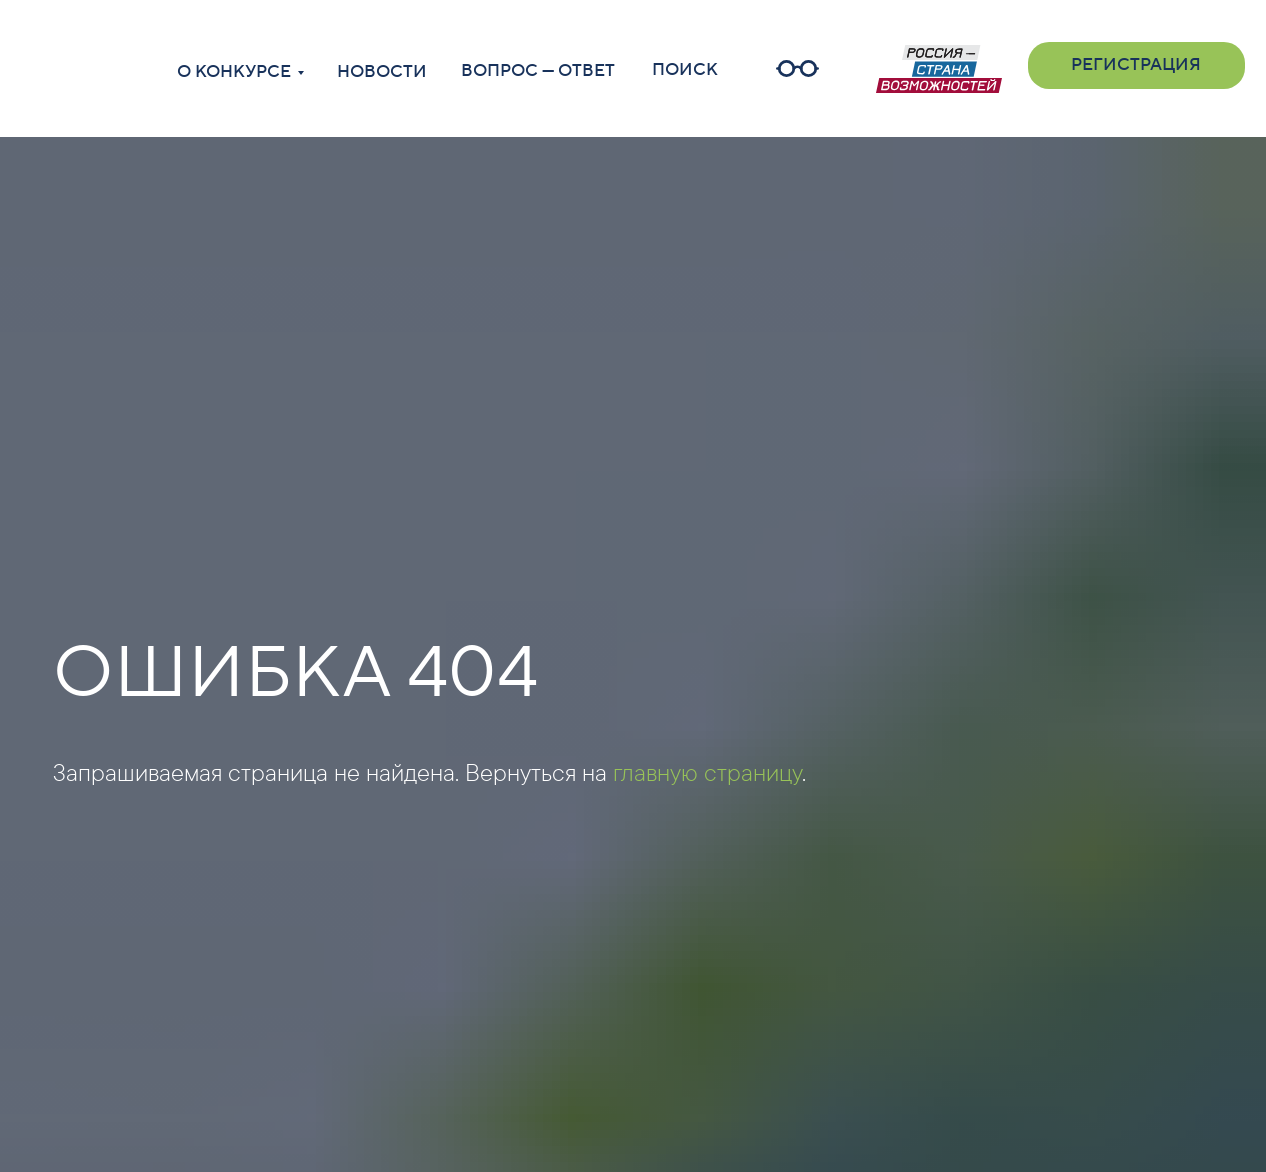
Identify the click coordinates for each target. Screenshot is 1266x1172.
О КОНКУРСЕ (234, 72)
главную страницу (707, 772)
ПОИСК (685, 70)
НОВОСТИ (382, 72)
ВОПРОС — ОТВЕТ (538, 71)
